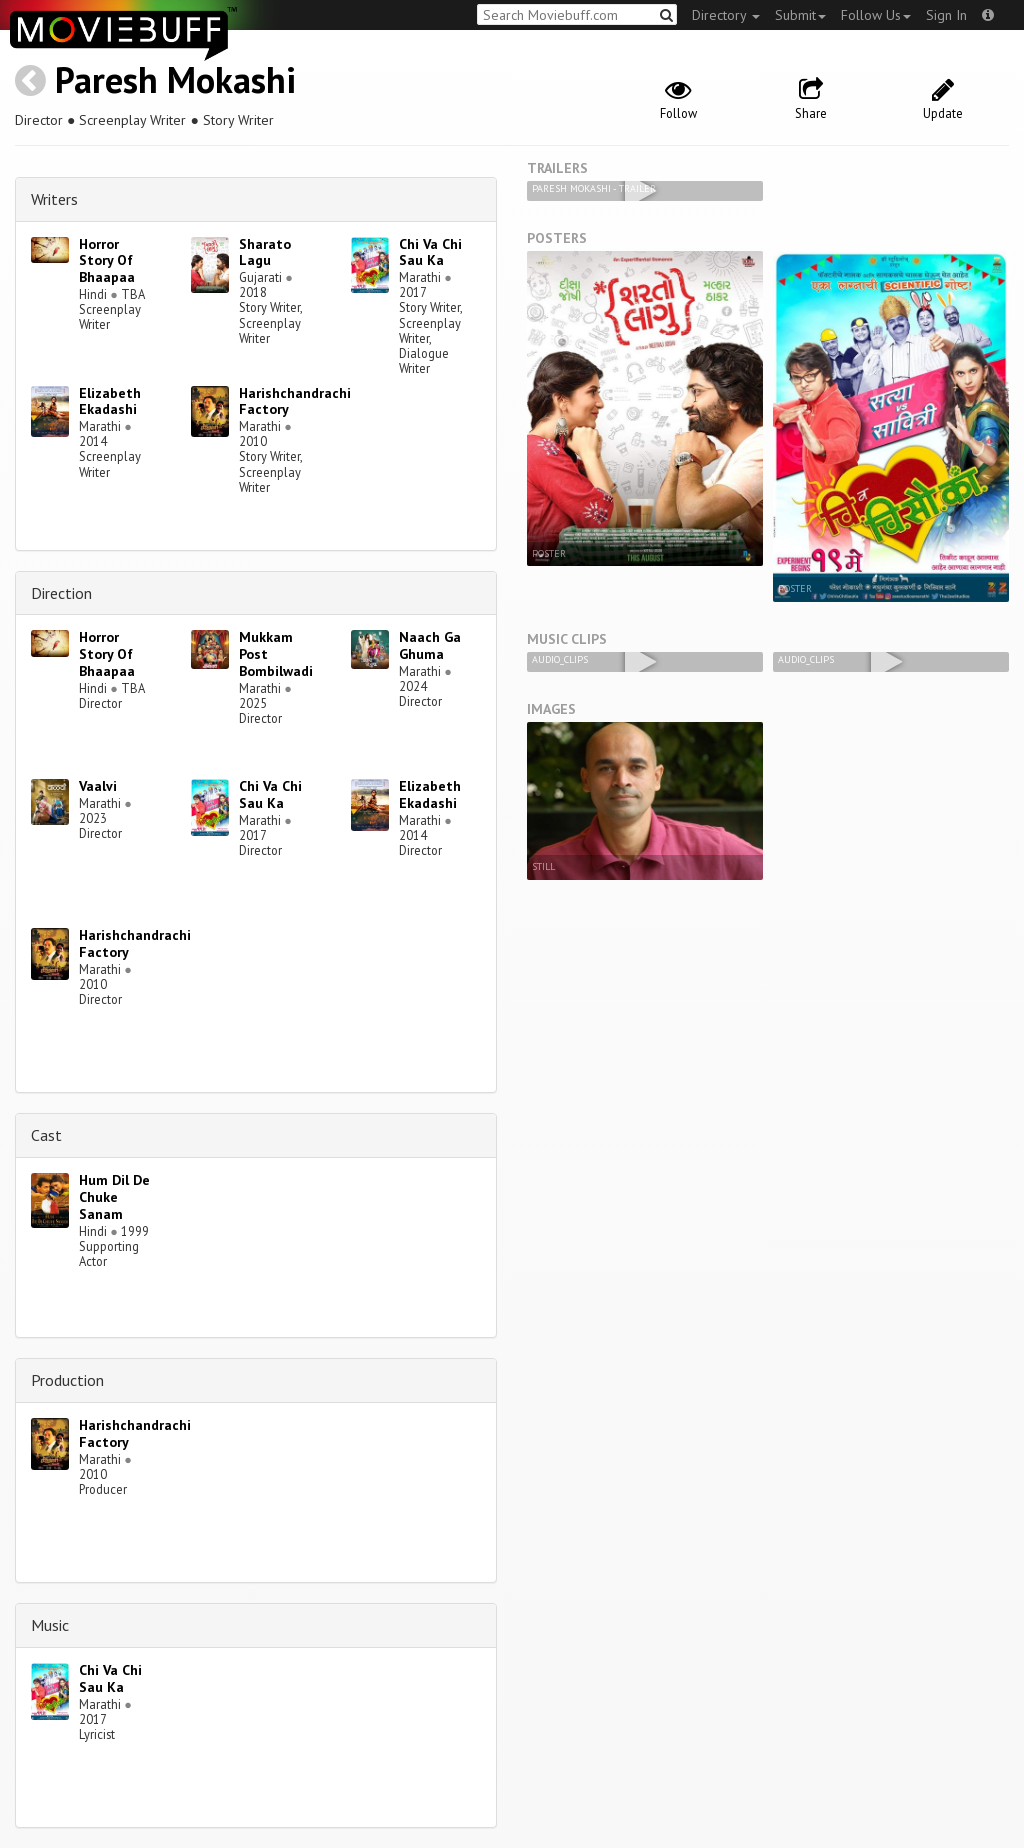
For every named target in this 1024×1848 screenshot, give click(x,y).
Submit (800, 15)
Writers (54, 199)
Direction (61, 593)
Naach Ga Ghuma (430, 645)
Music (50, 1625)
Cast (46, 1135)
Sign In (946, 15)
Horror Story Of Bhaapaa (107, 261)
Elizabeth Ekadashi (110, 401)
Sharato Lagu (265, 252)
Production (67, 1380)
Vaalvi (98, 786)
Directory (726, 15)
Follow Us (876, 15)
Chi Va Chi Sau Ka (430, 252)
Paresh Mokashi (175, 79)
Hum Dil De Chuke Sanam (114, 1197)
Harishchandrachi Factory (295, 401)
